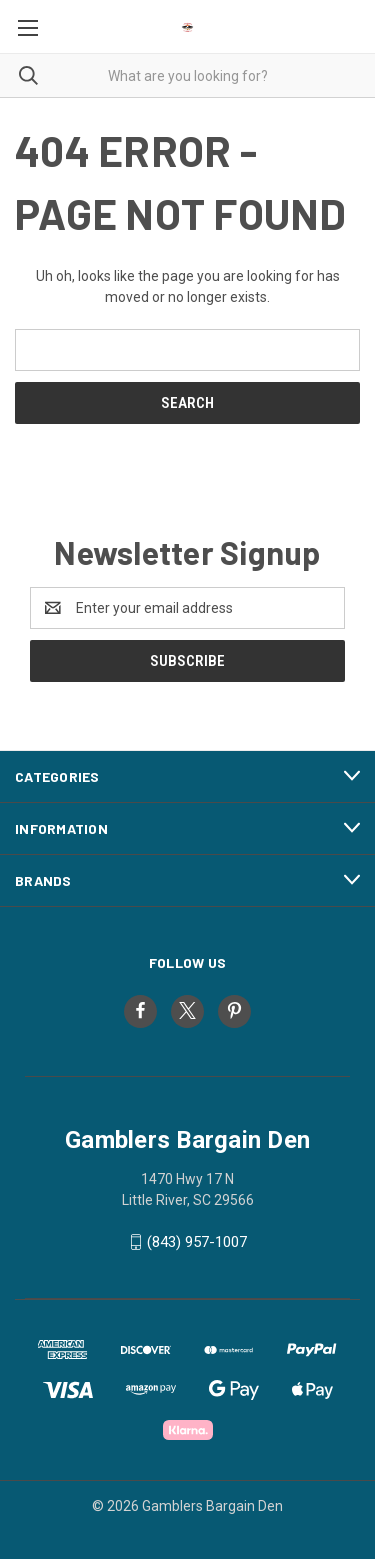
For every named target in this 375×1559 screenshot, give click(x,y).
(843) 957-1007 (197, 1242)
